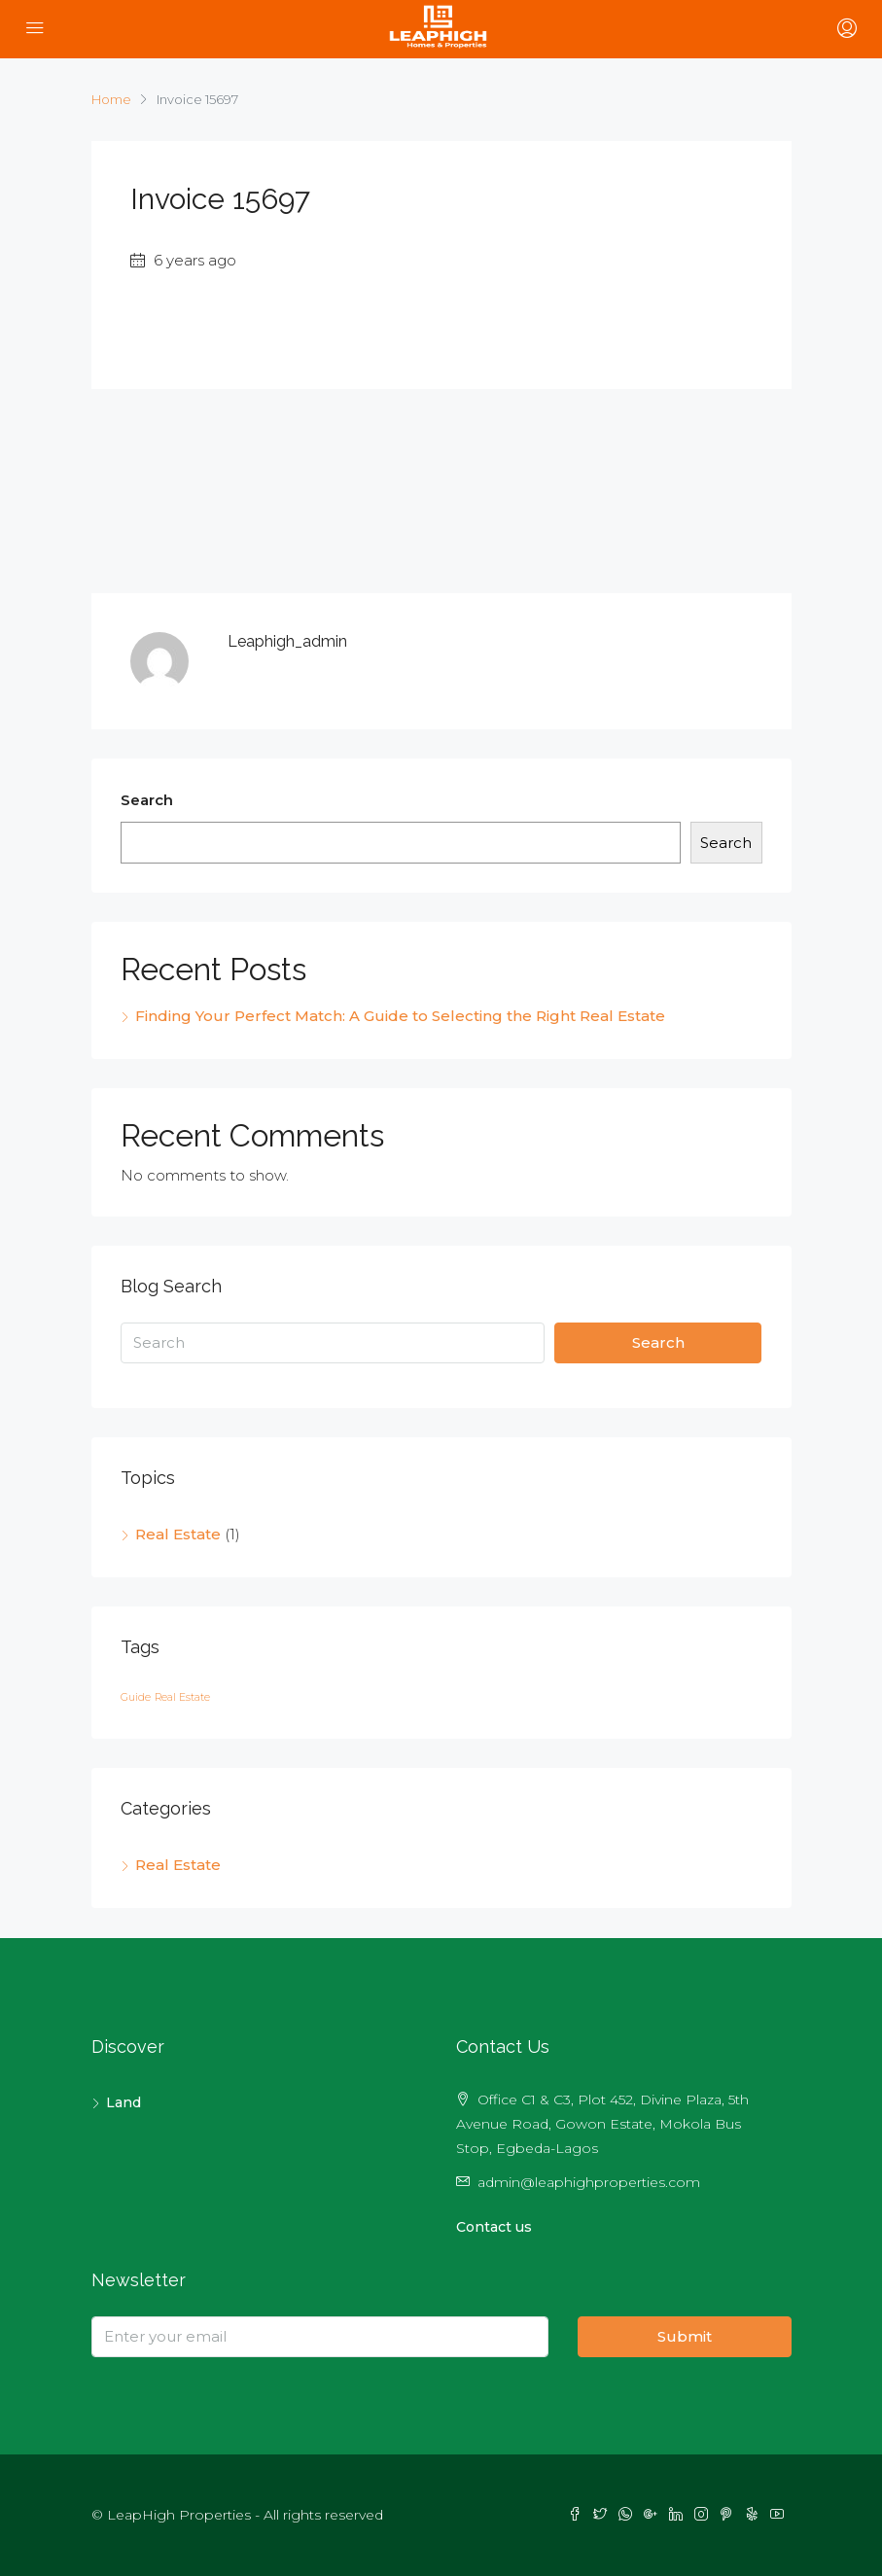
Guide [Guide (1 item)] (136, 1697)
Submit (684, 2336)
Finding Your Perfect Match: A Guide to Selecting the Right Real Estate (400, 1015)
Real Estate (178, 1534)
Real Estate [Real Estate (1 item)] (182, 1697)
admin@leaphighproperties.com (588, 2182)
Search (147, 800)
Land (123, 2102)
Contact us (494, 2227)
